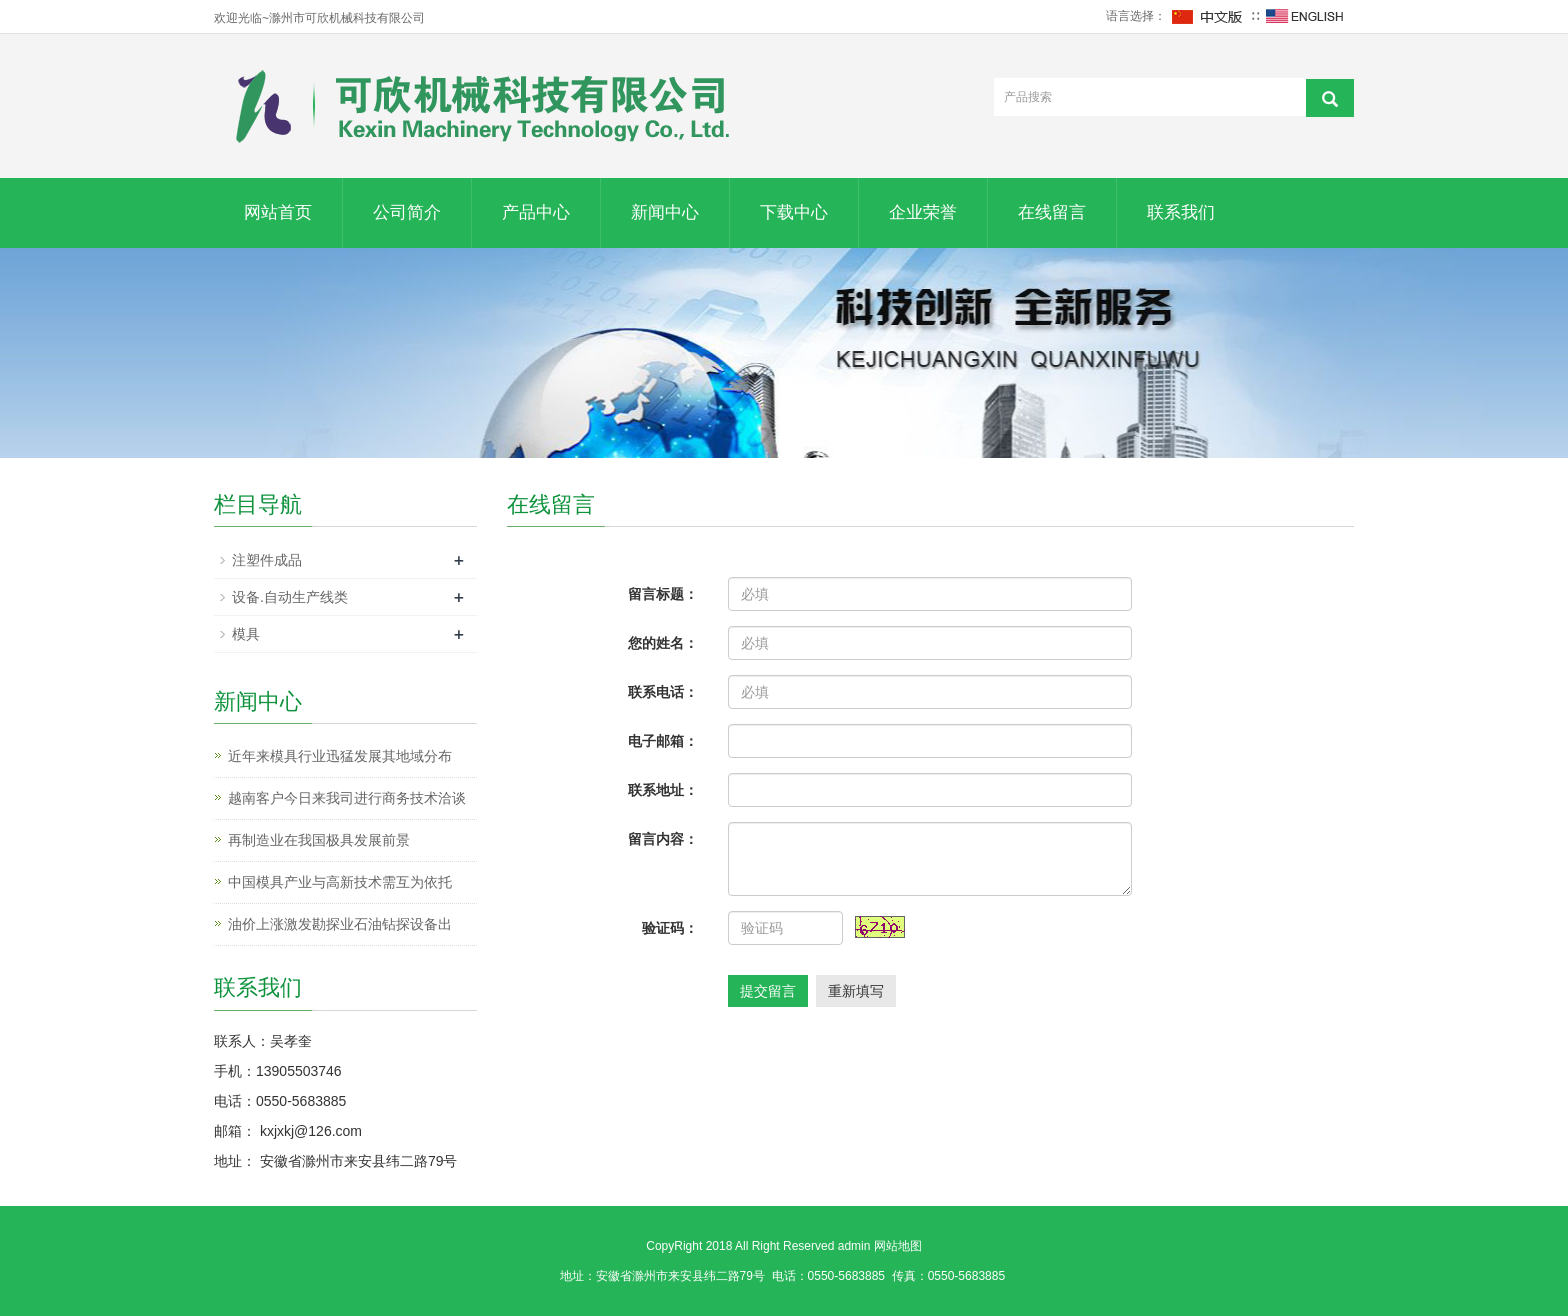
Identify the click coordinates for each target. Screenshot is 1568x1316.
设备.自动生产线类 (290, 597)
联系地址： (663, 790)
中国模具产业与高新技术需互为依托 (340, 882)
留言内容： (663, 839)
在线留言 (1052, 212)
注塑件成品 (267, 560)
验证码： (670, 928)
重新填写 (856, 991)
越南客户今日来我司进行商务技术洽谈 (347, 798)
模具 (246, 634)
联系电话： (663, 692)
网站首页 (278, 212)
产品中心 (536, 212)
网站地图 (898, 1246)
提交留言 (768, 991)
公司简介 (407, 212)
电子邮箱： (663, 741)
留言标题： (663, 594)
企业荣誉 (923, 212)
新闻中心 (665, 212)
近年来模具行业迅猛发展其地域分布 (340, 756)
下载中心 (794, 212)
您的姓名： (663, 643)
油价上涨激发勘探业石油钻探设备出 (340, 924)
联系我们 (1181, 212)
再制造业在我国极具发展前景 (319, 840)
